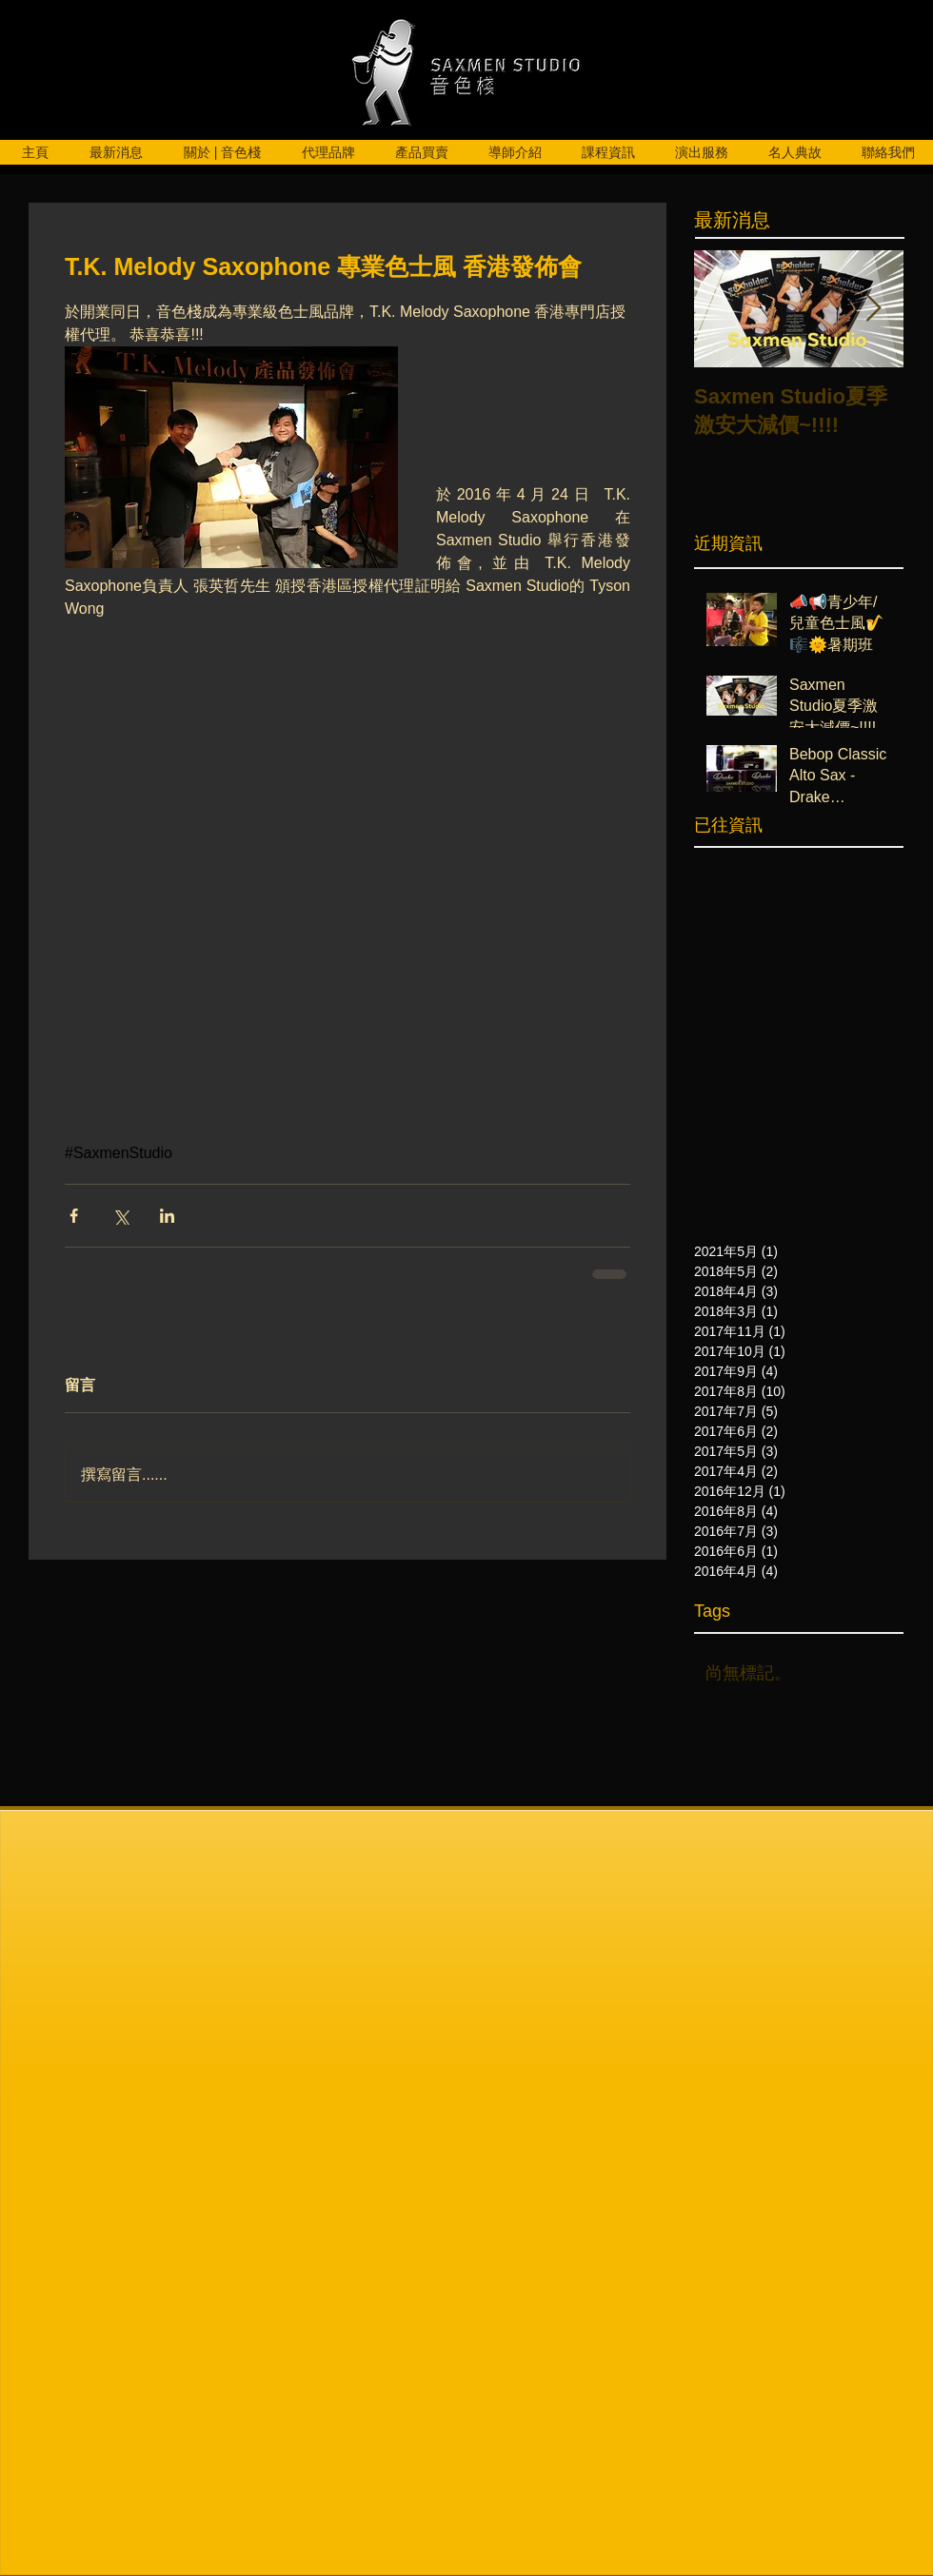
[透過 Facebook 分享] (74, 1216)
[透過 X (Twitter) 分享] (120, 1216)
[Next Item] (873, 309)
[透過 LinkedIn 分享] (167, 1216)
